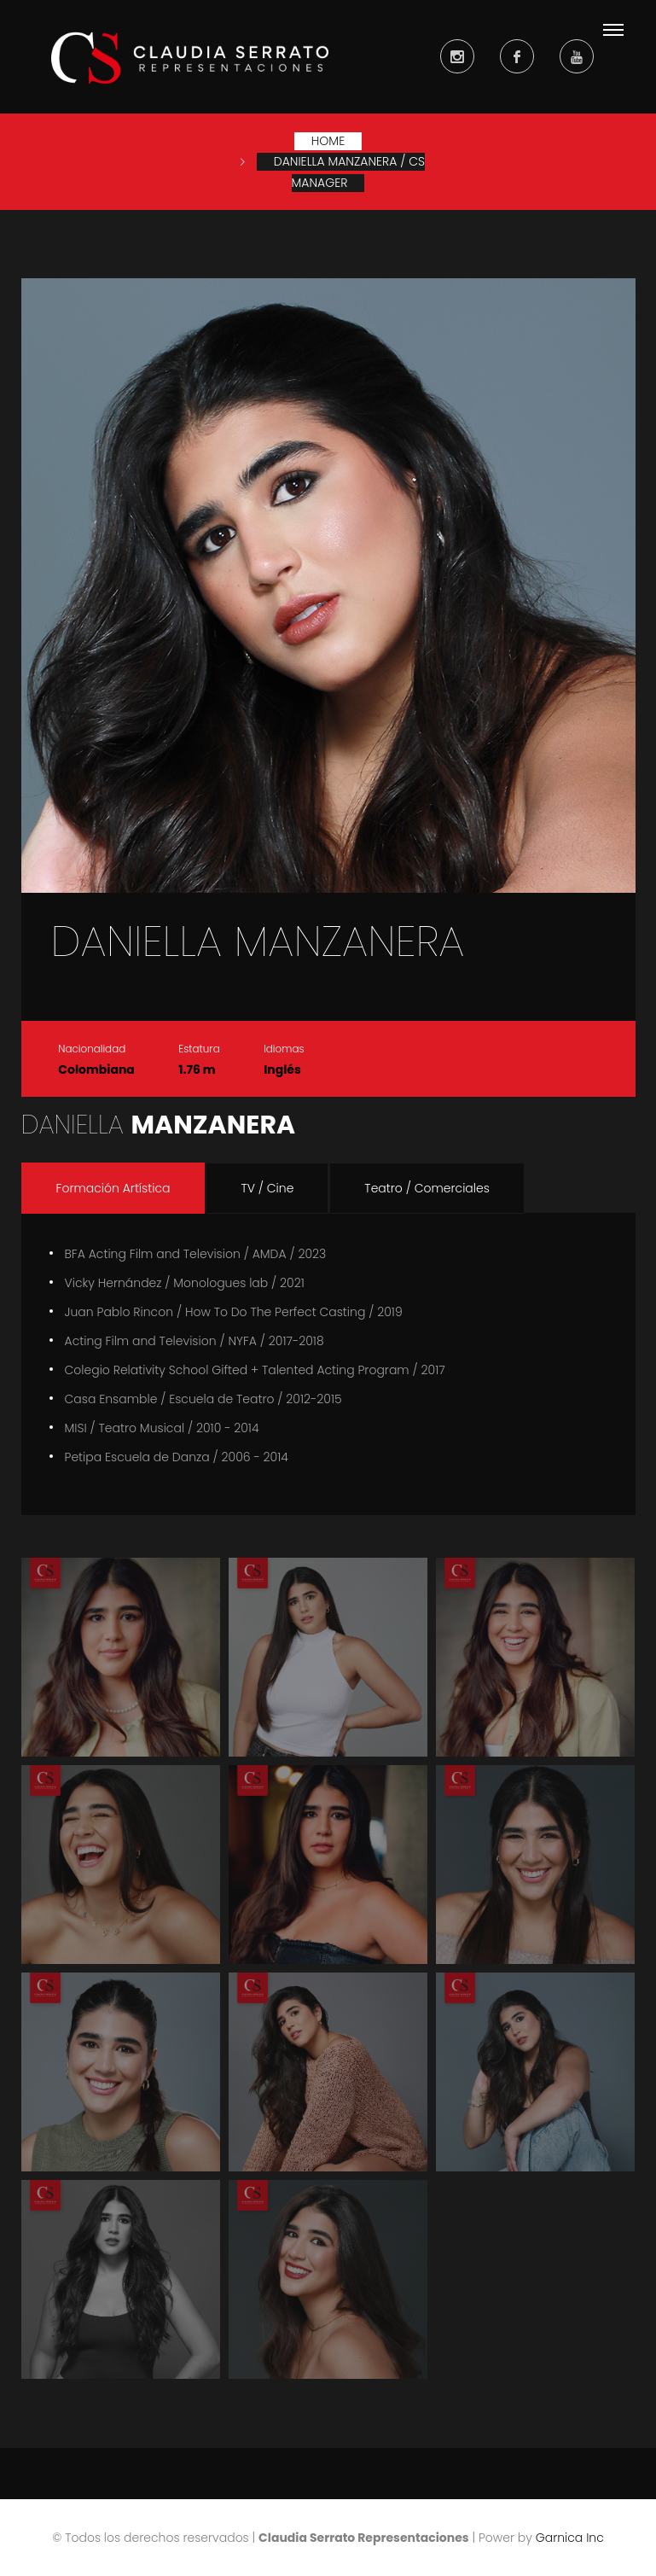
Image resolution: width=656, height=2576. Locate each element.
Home (328, 140)
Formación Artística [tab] (113, 1188)
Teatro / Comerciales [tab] (426, 1188)
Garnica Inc (570, 2537)
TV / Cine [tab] (267, 1188)
